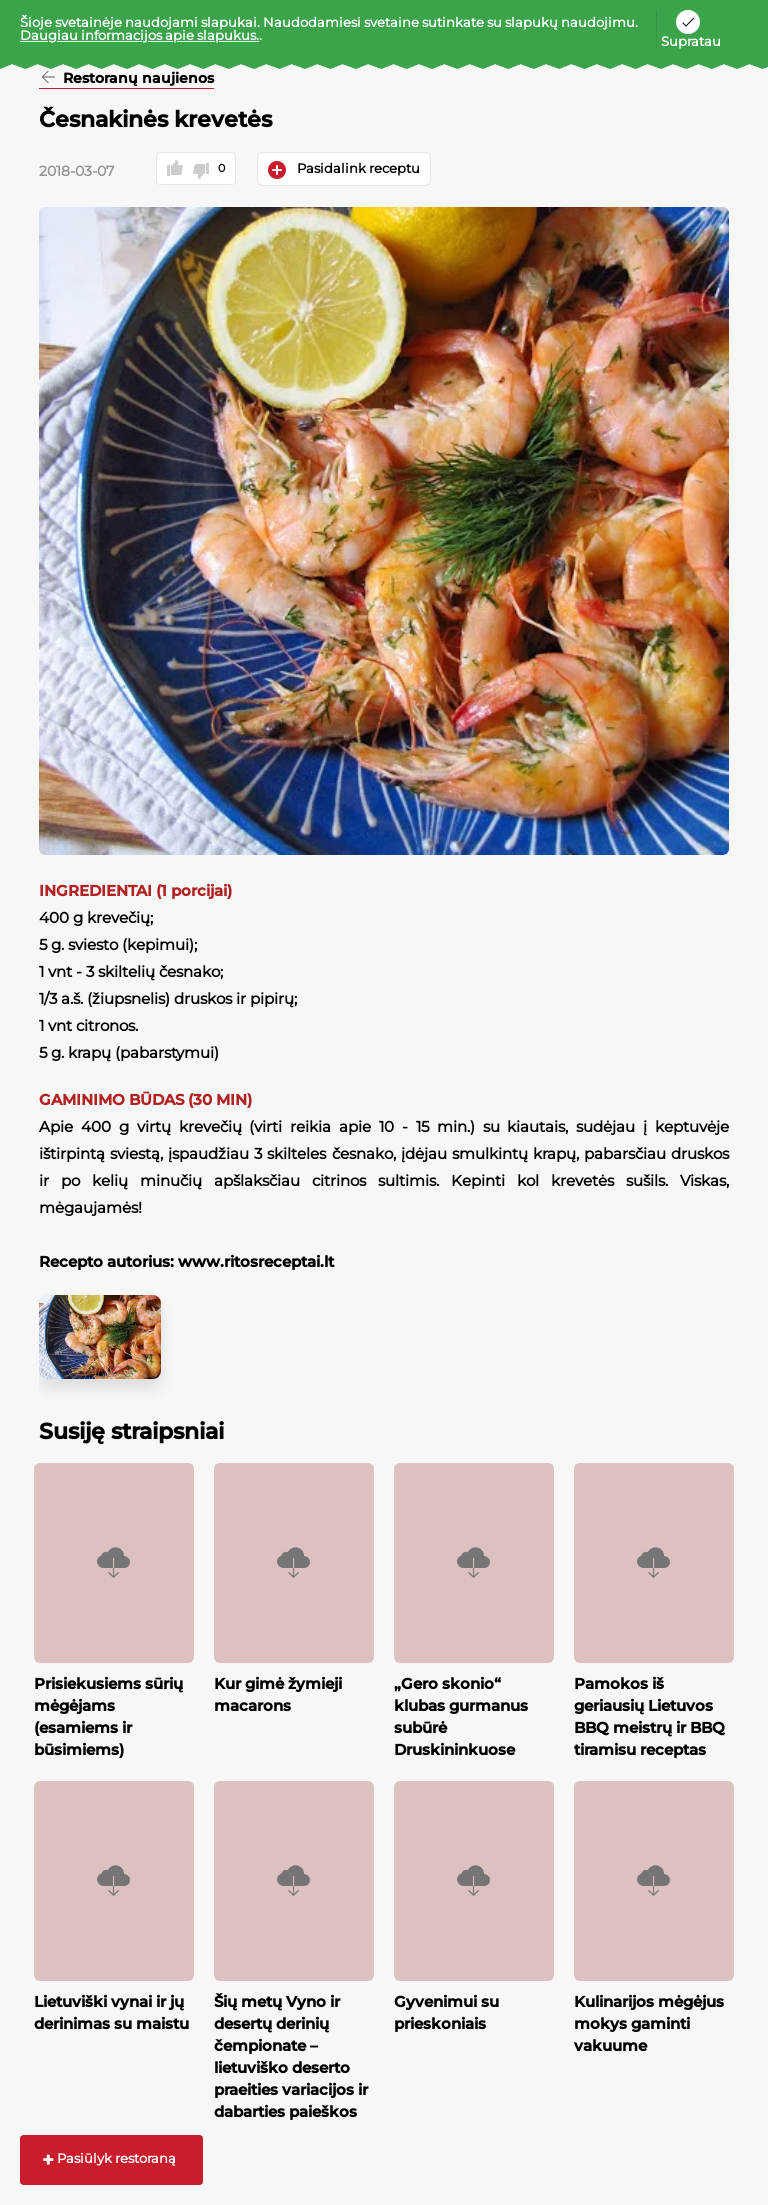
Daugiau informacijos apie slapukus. (139, 35)
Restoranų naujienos (136, 79)
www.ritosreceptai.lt (254, 1261)
